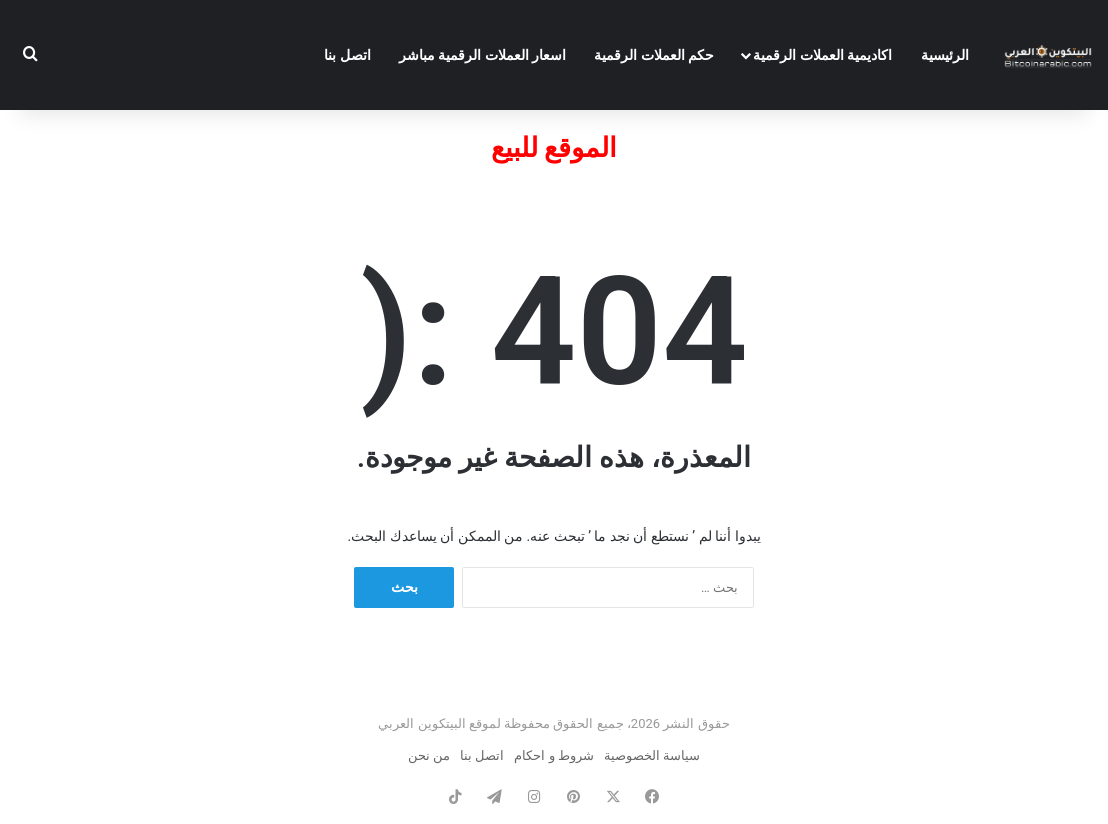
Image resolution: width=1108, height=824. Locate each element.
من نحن (429, 755)
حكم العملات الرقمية (654, 55)
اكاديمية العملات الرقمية (822, 55)
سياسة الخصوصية (652, 755)
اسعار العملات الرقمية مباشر (482, 55)
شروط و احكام (553, 755)
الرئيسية (945, 55)
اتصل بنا (347, 55)
